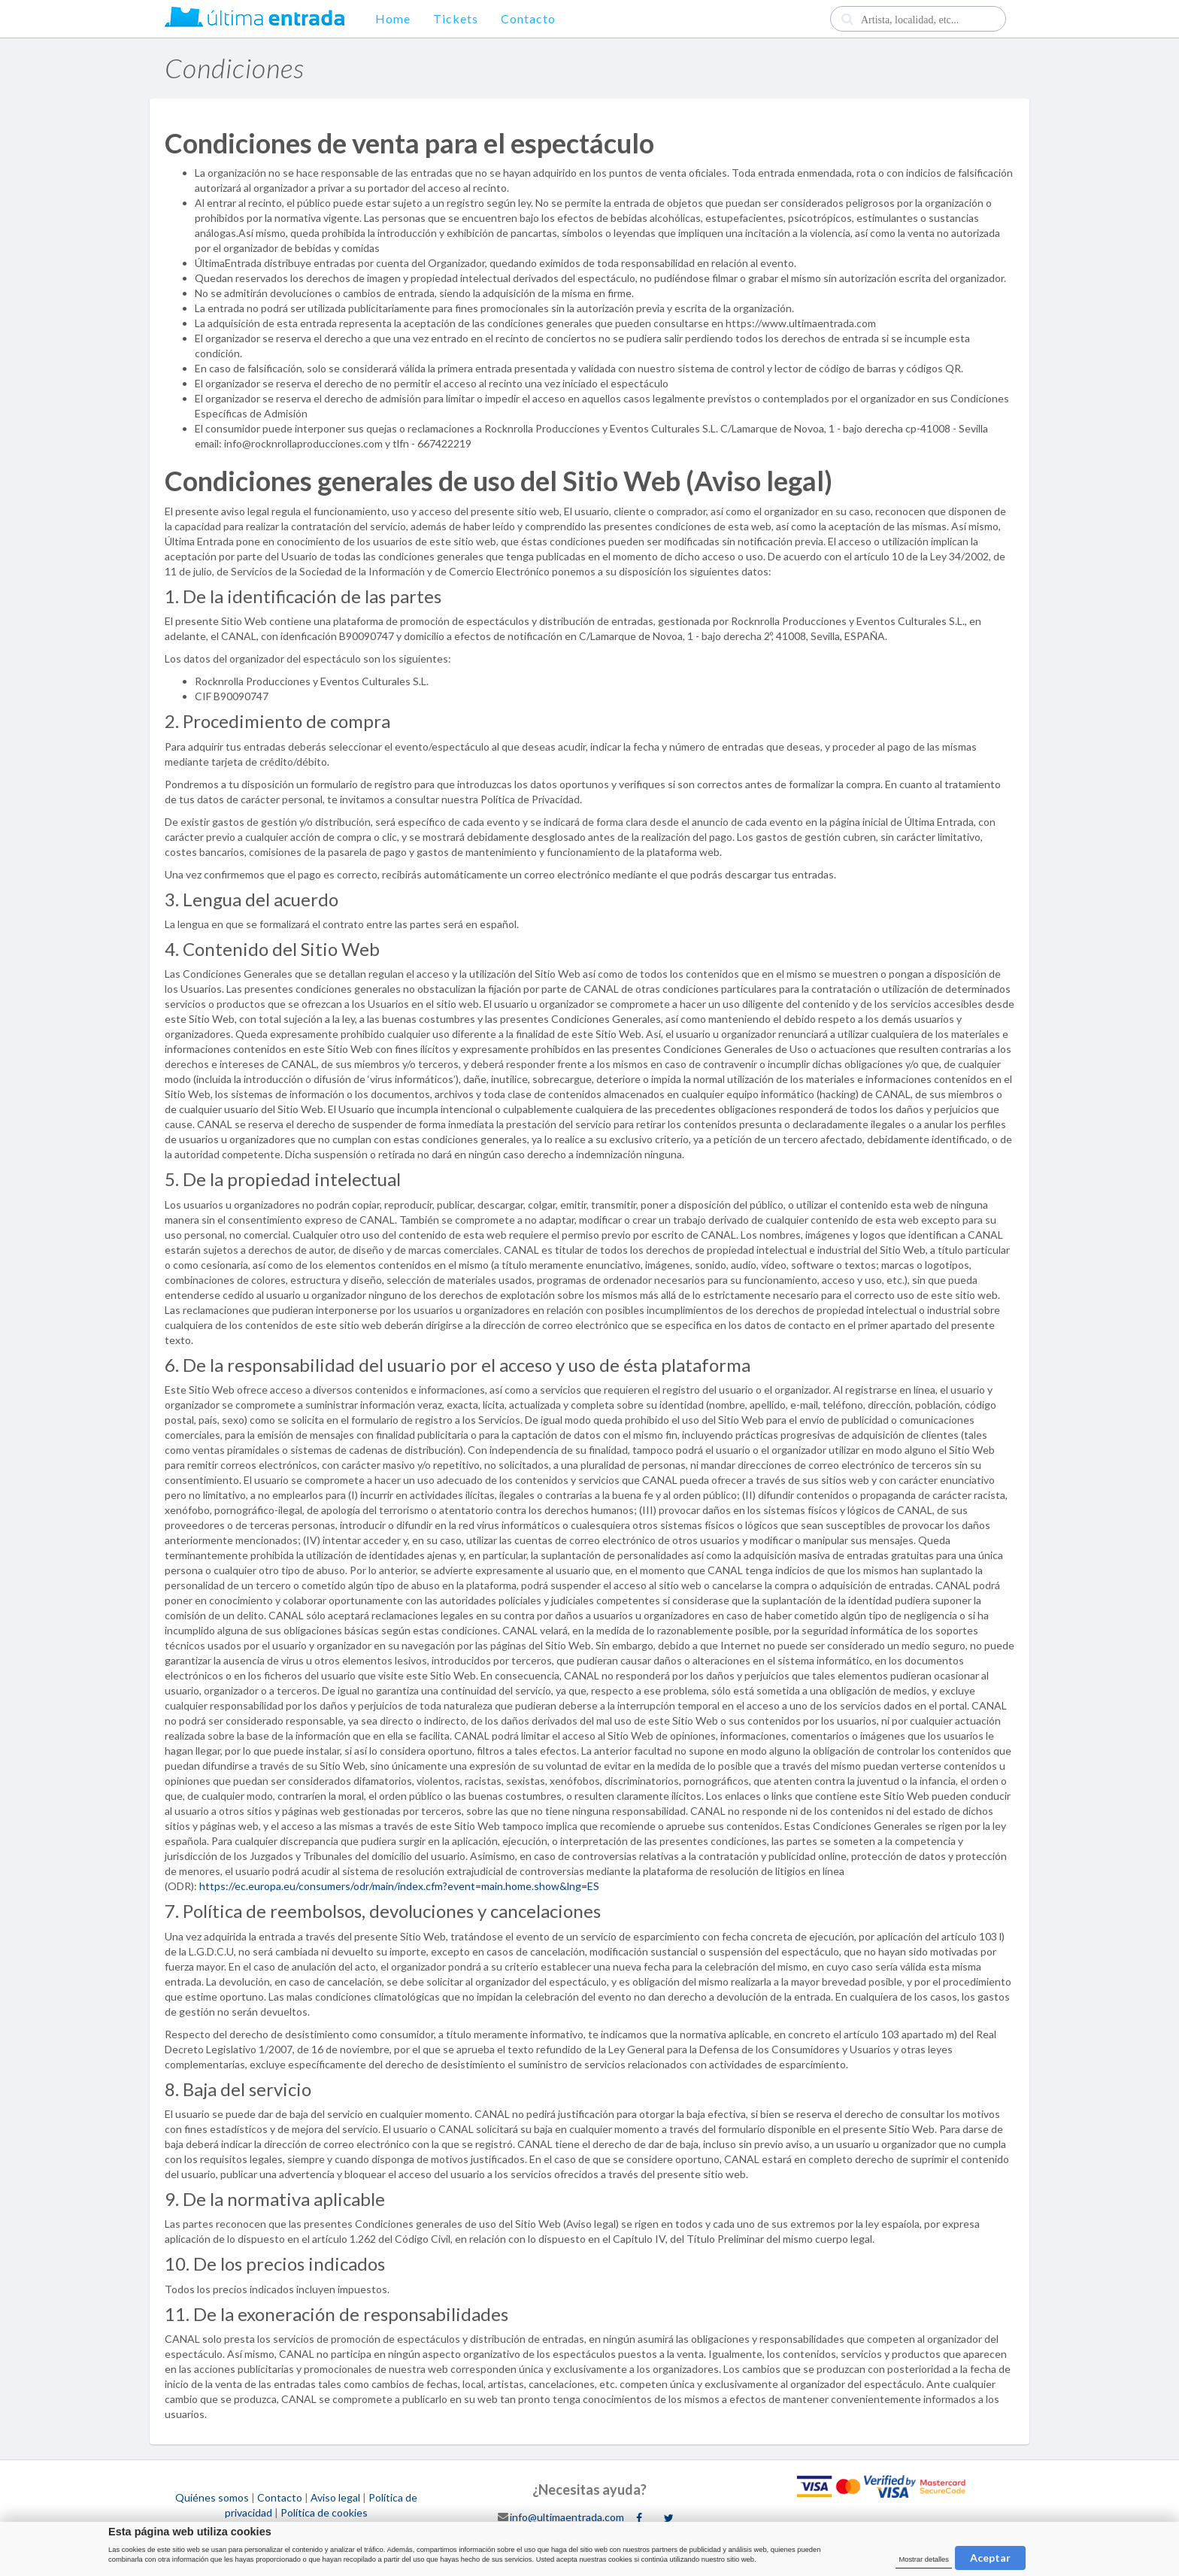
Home (393, 18)
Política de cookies (324, 2512)
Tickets (455, 18)
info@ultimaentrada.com (567, 2516)
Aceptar (990, 2557)
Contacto (528, 18)
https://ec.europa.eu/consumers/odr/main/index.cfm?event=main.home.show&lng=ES (399, 1886)
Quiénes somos (212, 2497)
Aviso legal (335, 2497)
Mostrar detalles (924, 2559)
